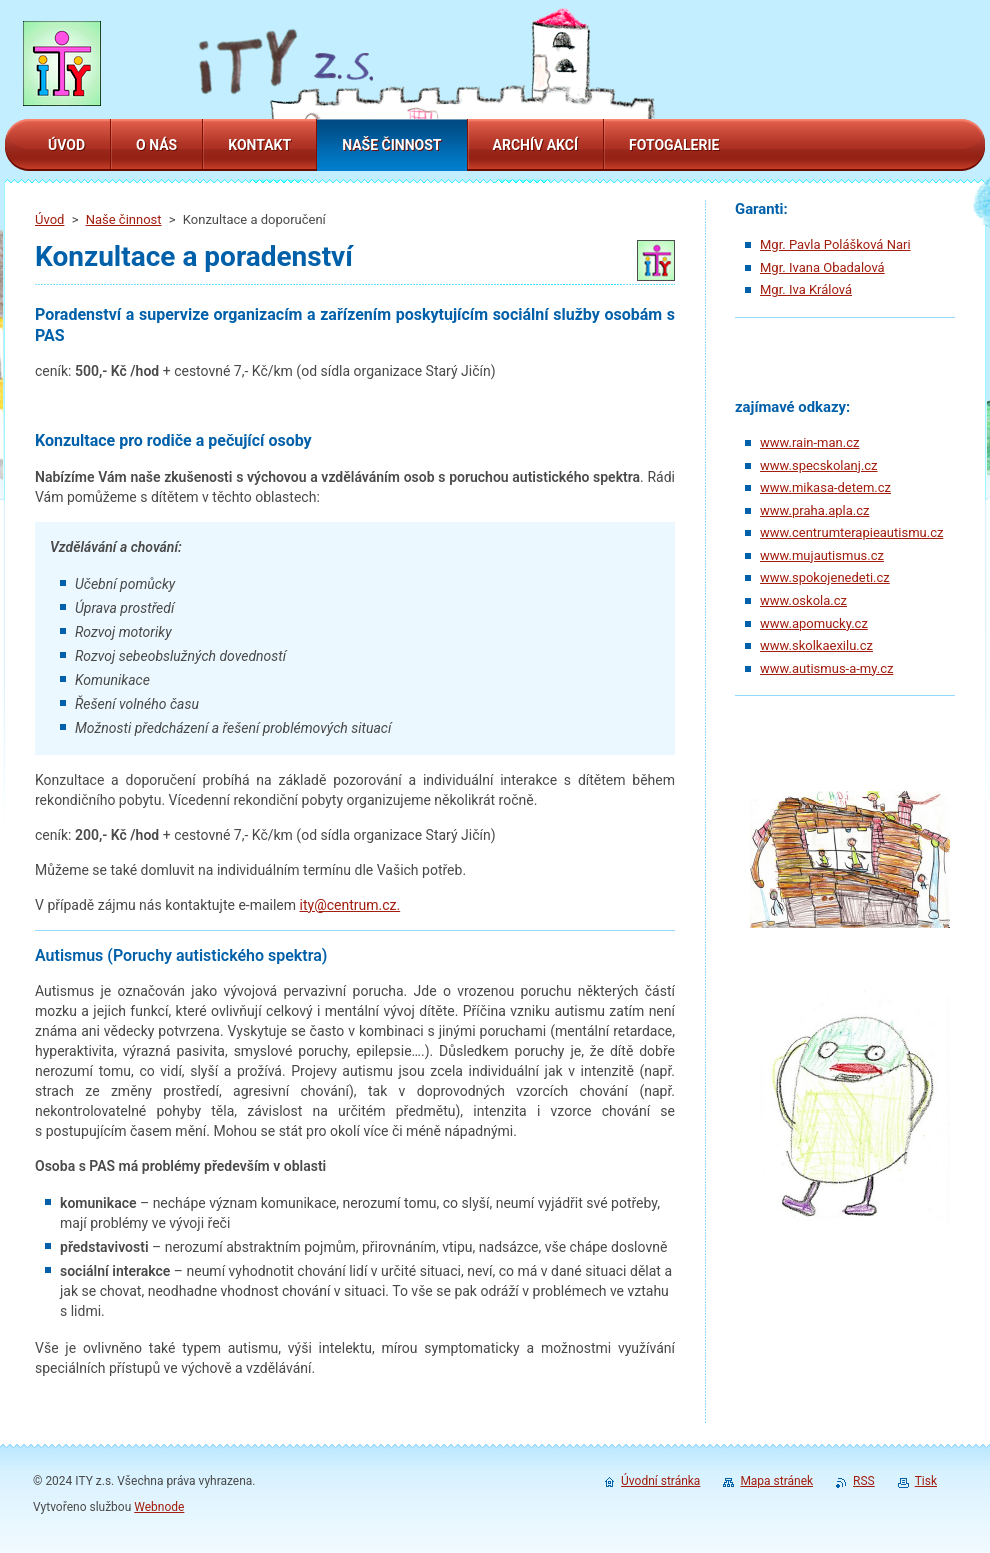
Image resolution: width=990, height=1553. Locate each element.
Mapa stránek (776, 1481)
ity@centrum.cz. (350, 905)
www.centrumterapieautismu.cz (851, 532)
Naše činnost (124, 219)
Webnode (159, 1507)
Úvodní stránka (660, 1481)
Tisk (926, 1481)
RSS (864, 1481)
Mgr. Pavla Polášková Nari (835, 244)
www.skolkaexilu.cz (816, 645)
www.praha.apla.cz (814, 510)
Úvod (49, 219)
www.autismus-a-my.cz (826, 668)
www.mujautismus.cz (822, 555)
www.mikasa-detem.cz (825, 487)
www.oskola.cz (803, 600)
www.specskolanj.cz (819, 465)
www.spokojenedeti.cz (825, 577)
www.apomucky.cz (814, 623)
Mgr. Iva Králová (806, 289)
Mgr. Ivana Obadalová (822, 267)
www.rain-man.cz (809, 442)
